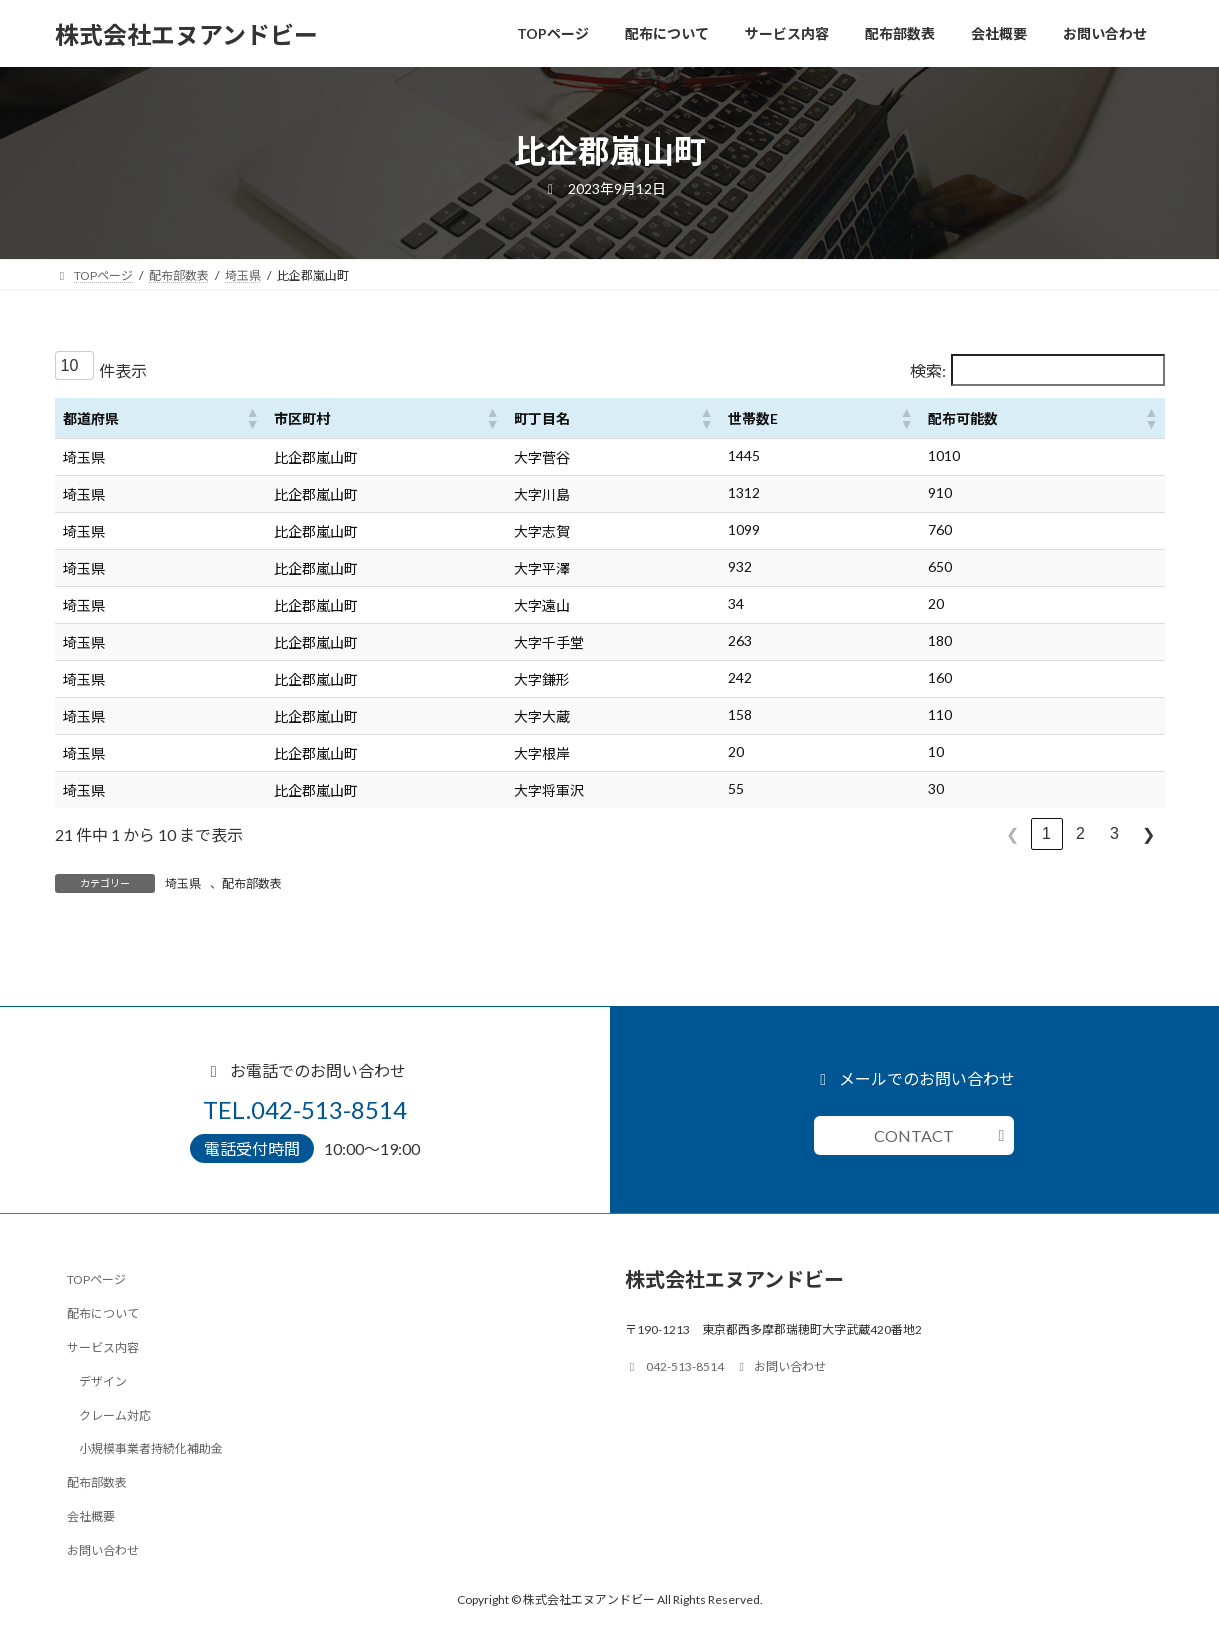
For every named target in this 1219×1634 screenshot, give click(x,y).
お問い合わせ (103, 1549)
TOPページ (96, 1279)
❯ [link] (1148, 834)
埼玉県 (183, 883)
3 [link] (1114, 833)
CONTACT (914, 1135)
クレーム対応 (115, 1414)
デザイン (103, 1380)
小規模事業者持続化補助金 (151, 1448)
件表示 (123, 370)
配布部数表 (252, 883)
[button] (252, 418)
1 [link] (1046, 833)
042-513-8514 (675, 1366)
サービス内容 (103, 1347)
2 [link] (1080, 833)
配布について (103, 1313)
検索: (928, 370)
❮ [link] (1012, 834)
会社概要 (91, 1516)
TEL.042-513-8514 (305, 1109)
